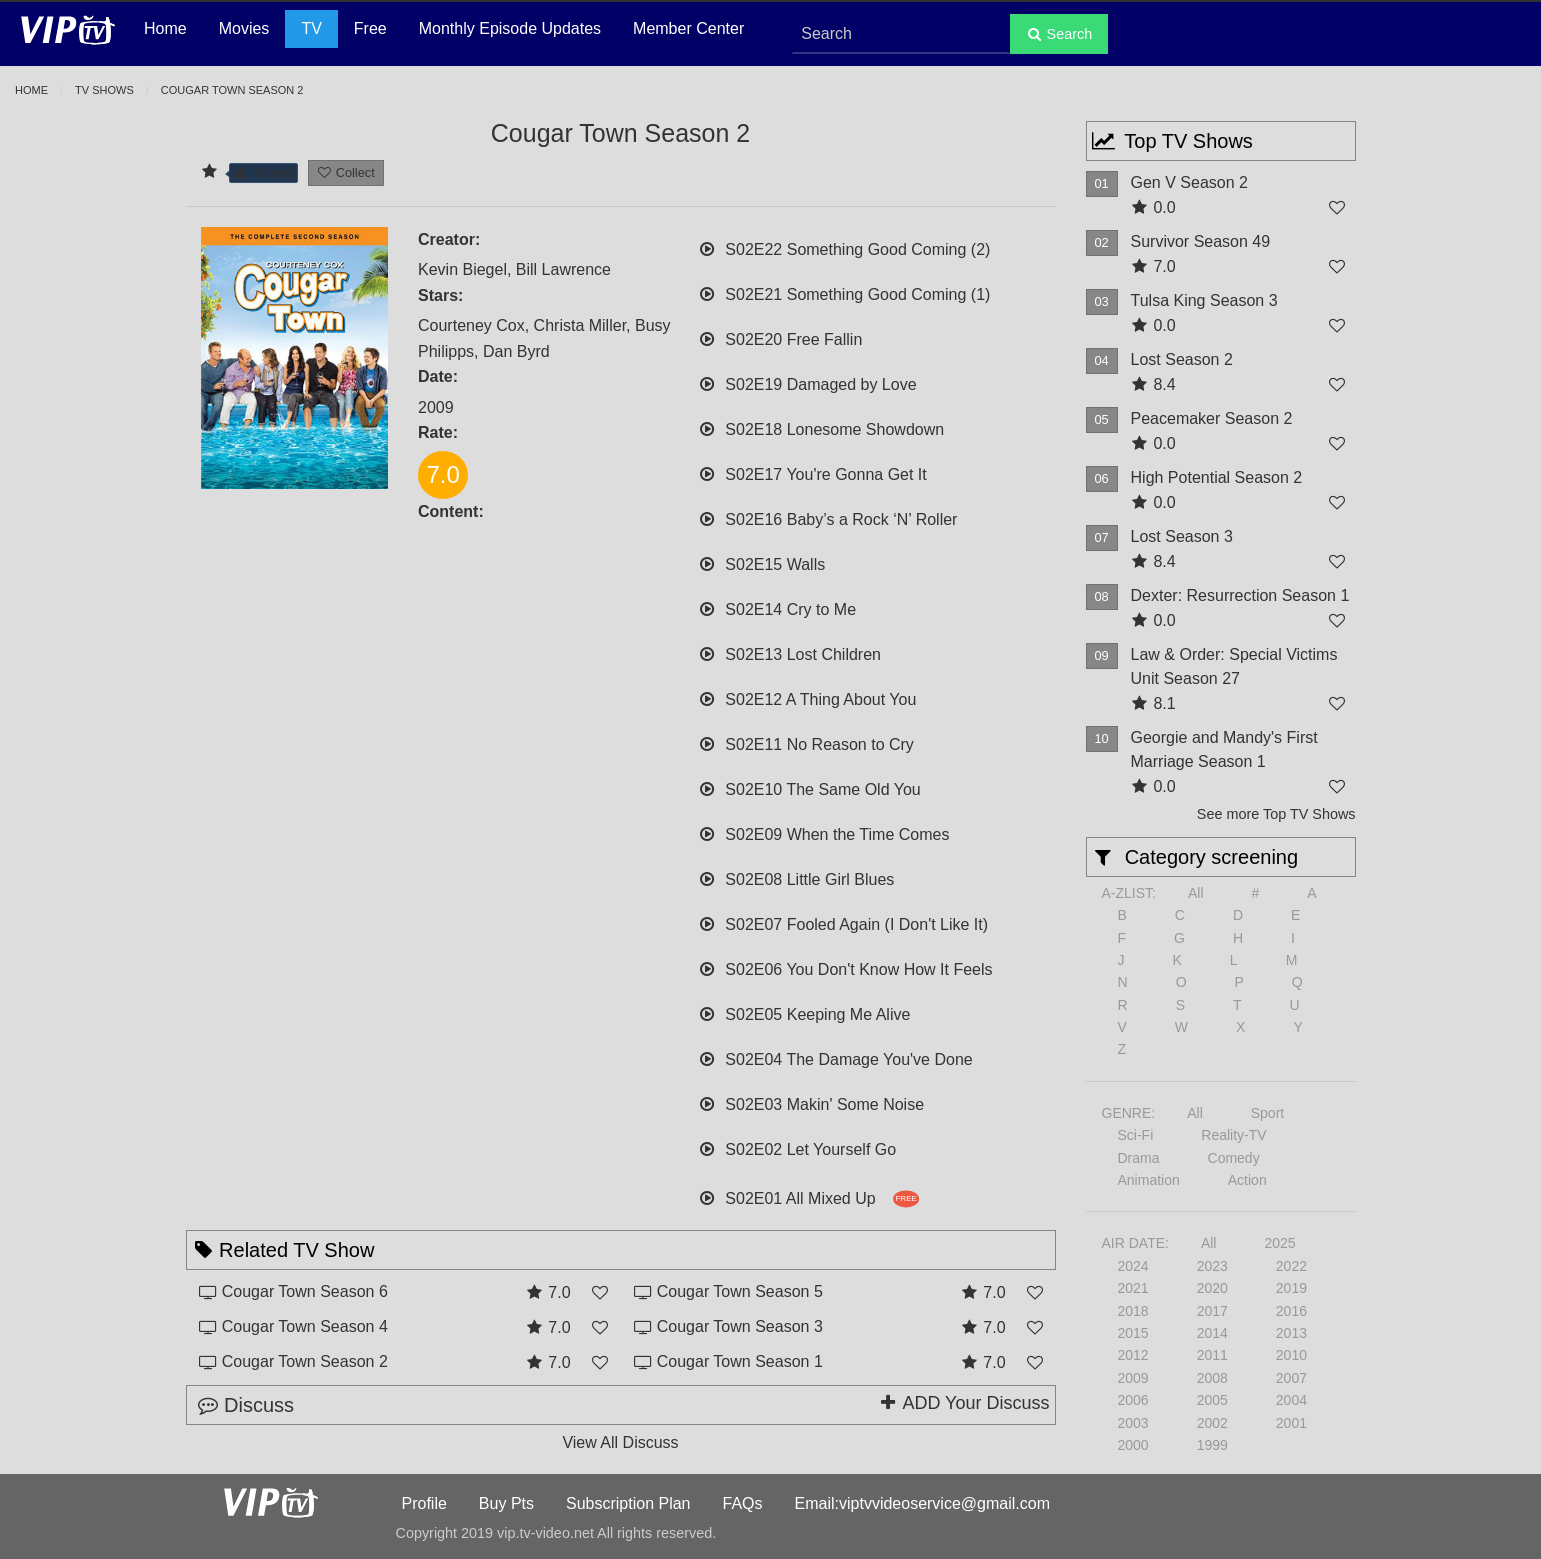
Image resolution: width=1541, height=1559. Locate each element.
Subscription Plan (628, 1503)
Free (370, 28)
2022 (1291, 1266)
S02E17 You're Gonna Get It (812, 472)
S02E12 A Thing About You (807, 697)
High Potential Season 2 (1217, 477)
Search (1059, 34)
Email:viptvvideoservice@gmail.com (922, 1503)
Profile (424, 1503)
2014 (1212, 1333)
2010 (1291, 1355)
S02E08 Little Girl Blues (796, 877)
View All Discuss (620, 1442)
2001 (1291, 1423)
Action (1247, 1180)
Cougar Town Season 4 (305, 1326)
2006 (1133, 1400)
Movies (244, 28)
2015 (1133, 1333)
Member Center (688, 28)
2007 (1291, 1378)
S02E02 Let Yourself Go (797, 1147)
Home (165, 28)
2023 (1212, 1266)
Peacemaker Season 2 (1212, 418)
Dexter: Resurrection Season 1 (1240, 595)
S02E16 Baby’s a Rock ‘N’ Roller (827, 517)
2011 (1212, 1355)
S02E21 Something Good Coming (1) (844, 292)
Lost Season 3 (1182, 536)
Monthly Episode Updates (510, 28)
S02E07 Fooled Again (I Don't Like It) (843, 922)
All (1196, 893)
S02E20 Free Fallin (780, 337)
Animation (1149, 1180)
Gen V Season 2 (1189, 182)
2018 (1133, 1311)
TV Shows (104, 90)
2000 (1133, 1445)
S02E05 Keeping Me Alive (804, 1012)
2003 (1133, 1423)
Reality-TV (1233, 1135)
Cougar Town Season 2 (305, 1361)
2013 (1291, 1333)
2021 (1133, 1288)
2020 (1212, 1288)
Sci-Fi (1136, 1135)
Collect (346, 172)
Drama (1139, 1158)
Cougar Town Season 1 (740, 1361)
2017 (1212, 1311)
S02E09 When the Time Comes (823, 832)
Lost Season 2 (1182, 359)
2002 (1212, 1423)
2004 (1291, 1400)
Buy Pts (506, 1503)
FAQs (743, 1503)
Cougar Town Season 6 (305, 1291)
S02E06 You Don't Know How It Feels (845, 967)
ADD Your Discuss (963, 1403)
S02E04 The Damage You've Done (835, 1057)
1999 (1212, 1445)
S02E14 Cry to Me (777, 607)
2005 (1212, 1400)
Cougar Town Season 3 (740, 1326)
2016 (1291, 1311)
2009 (1133, 1378)
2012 (1133, 1355)
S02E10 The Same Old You (809, 787)
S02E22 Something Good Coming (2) (844, 247)
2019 (1291, 1288)
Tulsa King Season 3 (1204, 300)
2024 (1133, 1266)
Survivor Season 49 (1201, 241)
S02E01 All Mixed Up (808, 1196)
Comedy (1234, 1158)
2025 (1279, 1243)
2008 (1212, 1378)
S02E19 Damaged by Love (807, 382)
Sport (1267, 1113)
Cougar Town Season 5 (740, 1291)
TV (311, 28)
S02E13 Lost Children (789, 652)
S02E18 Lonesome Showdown (821, 427)
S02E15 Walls (761, 562)
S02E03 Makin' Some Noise (811, 1102)
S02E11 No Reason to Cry (806, 742)
